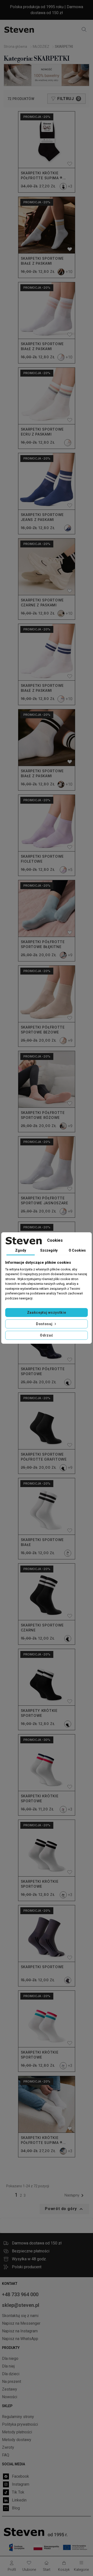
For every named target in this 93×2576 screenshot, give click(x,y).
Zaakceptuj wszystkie (46, 1312)
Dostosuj (46, 1324)
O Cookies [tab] (77, 1250)
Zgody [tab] (20, 1250)
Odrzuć (46, 1335)
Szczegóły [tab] (49, 1250)
